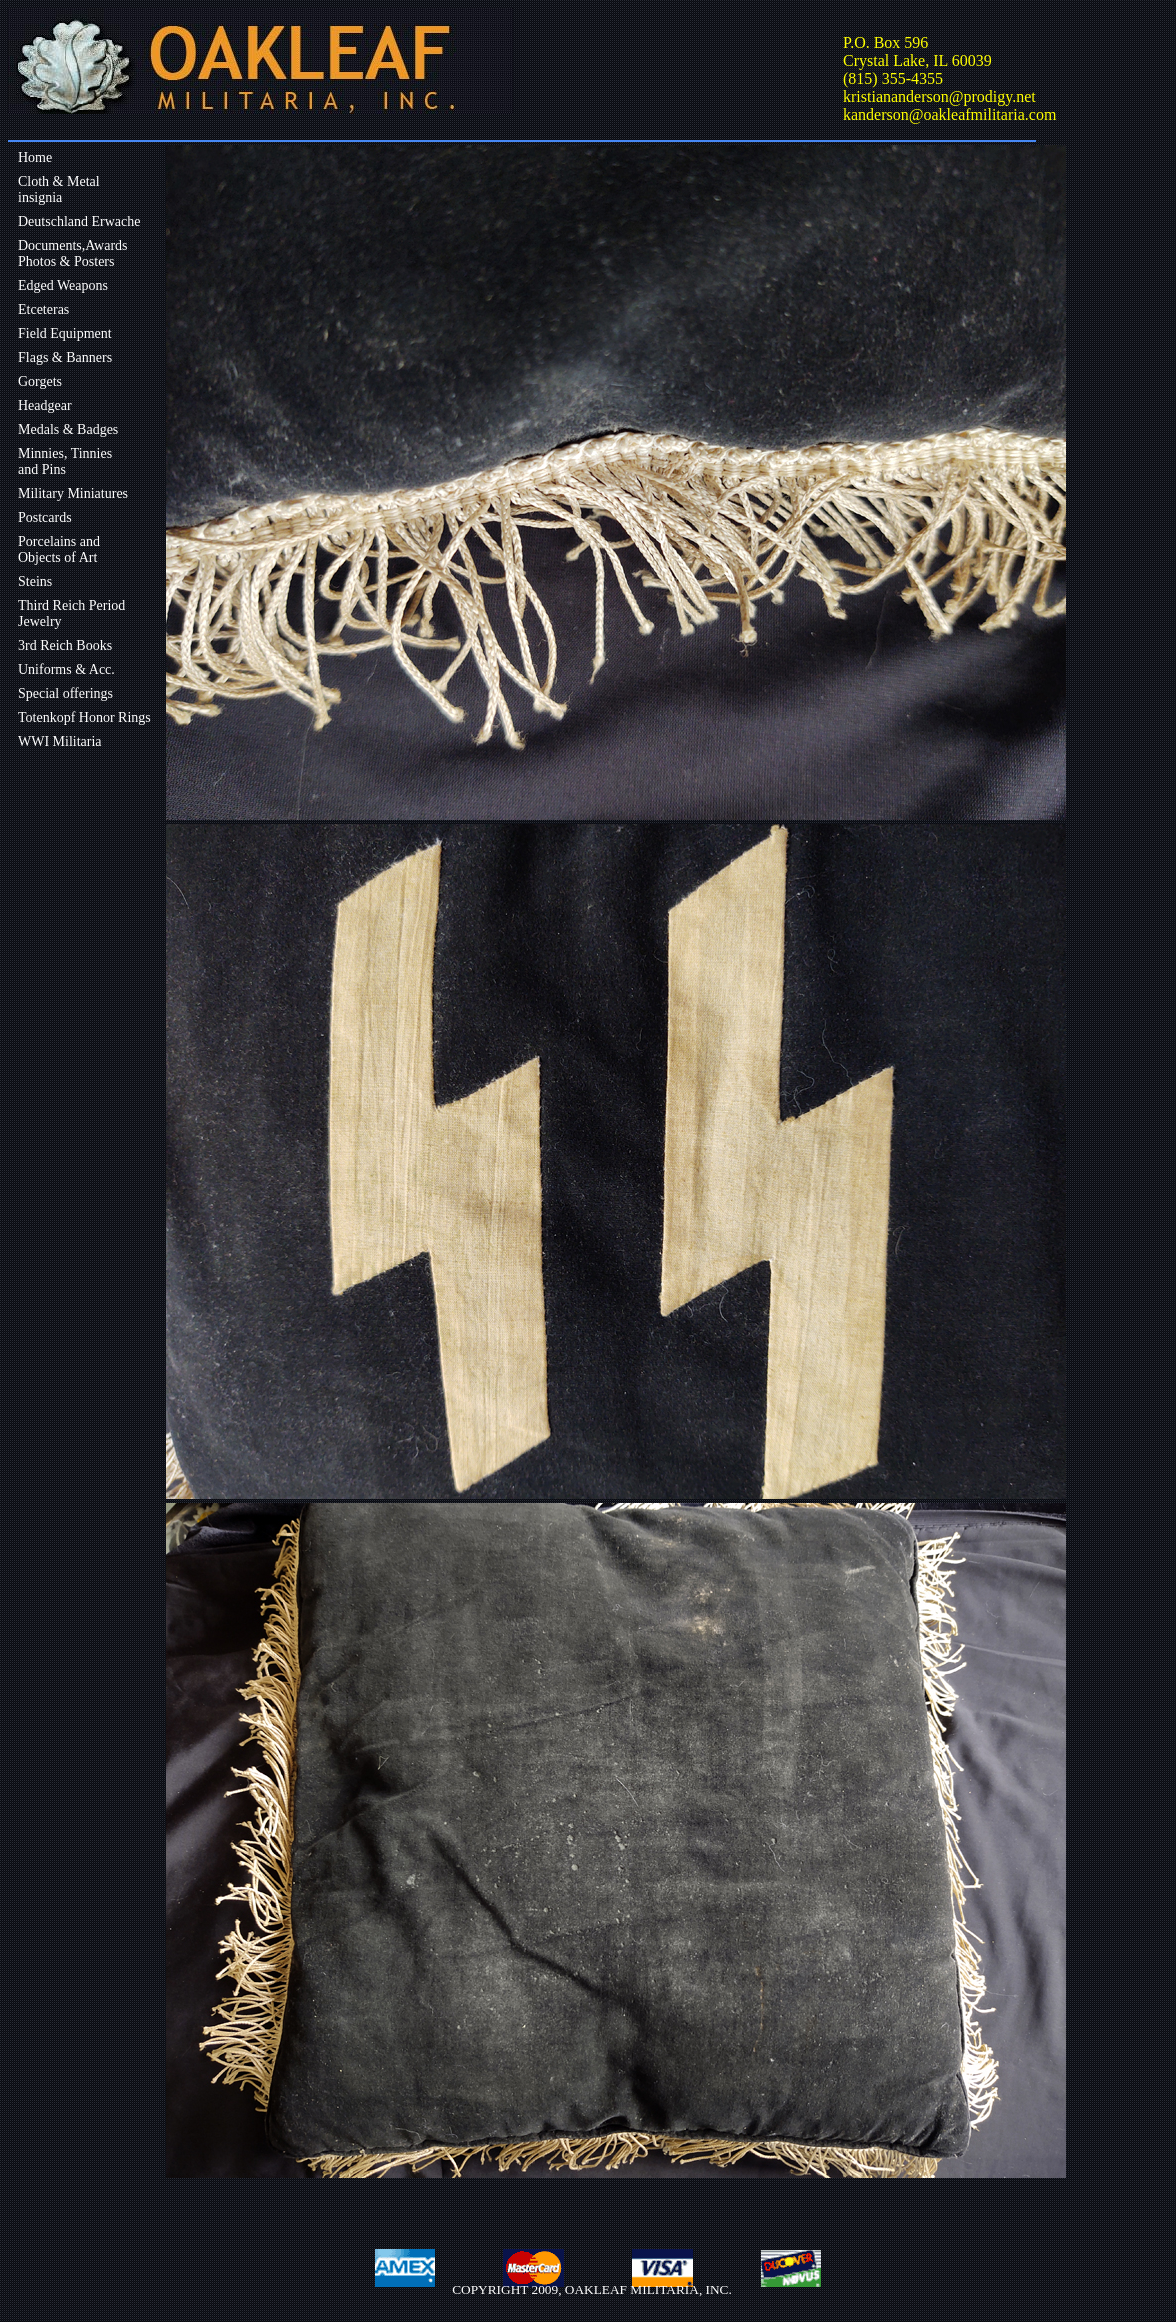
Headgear (45, 405)
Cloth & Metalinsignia (59, 189)
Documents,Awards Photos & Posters (73, 253)
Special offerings (65, 693)
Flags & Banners (65, 357)
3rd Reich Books (65, 645)
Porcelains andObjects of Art (59, 549)
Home (35, 157)
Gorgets (40, 381)
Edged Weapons (63, 285)
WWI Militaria (60, 741)
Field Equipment (65, 333)
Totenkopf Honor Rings (84, 717)
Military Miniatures (73, 493)
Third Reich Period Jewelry (71, 613)
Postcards (45, 517)
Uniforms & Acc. (66, 669)
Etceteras (43, 309)
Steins (35, 581)
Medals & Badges (68, 429)
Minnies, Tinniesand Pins (65, 461)
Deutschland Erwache (79, 221)
